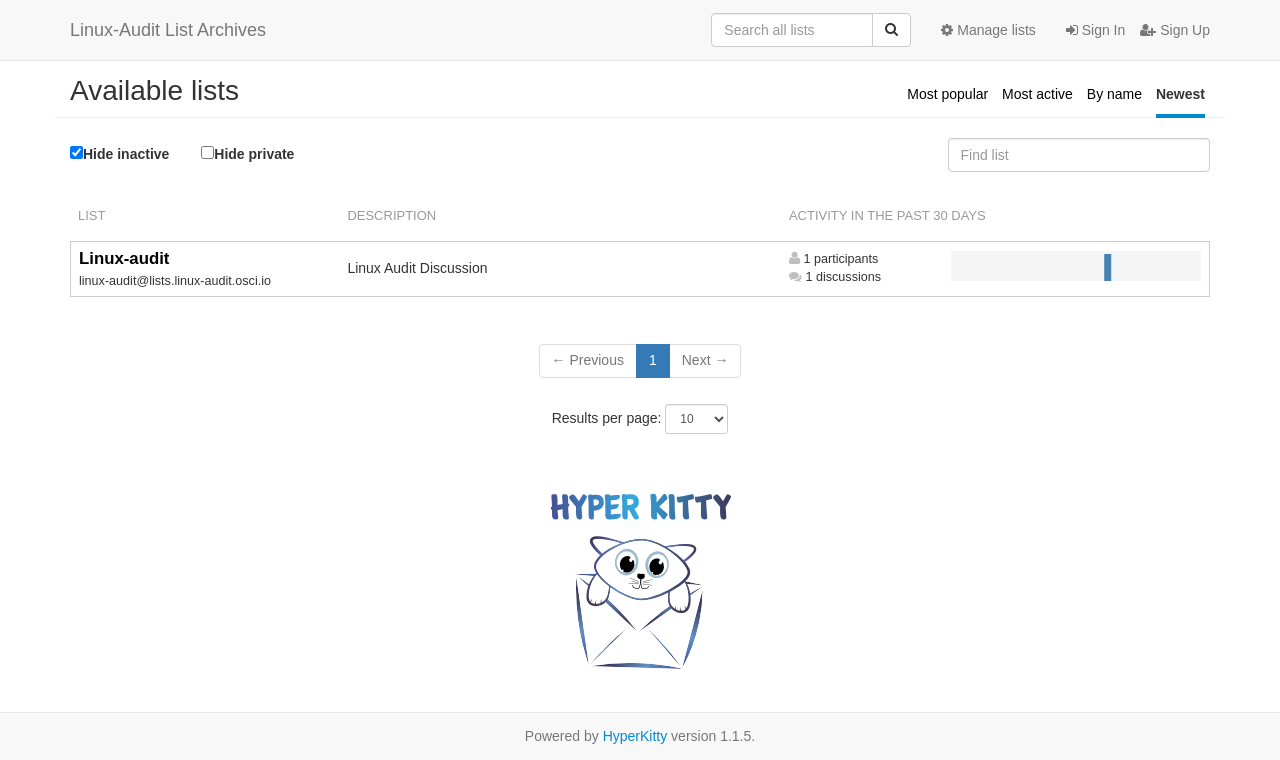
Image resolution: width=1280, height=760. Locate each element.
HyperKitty (635, 736)
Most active (1037, 94)
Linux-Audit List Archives (168, 30)
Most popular (947, 94)
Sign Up (1175, 30)
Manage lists (988, 30)
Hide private (247, 153)
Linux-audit (124, 258)
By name (1114, 94)
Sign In (1095, 30)
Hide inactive (119, 154)
